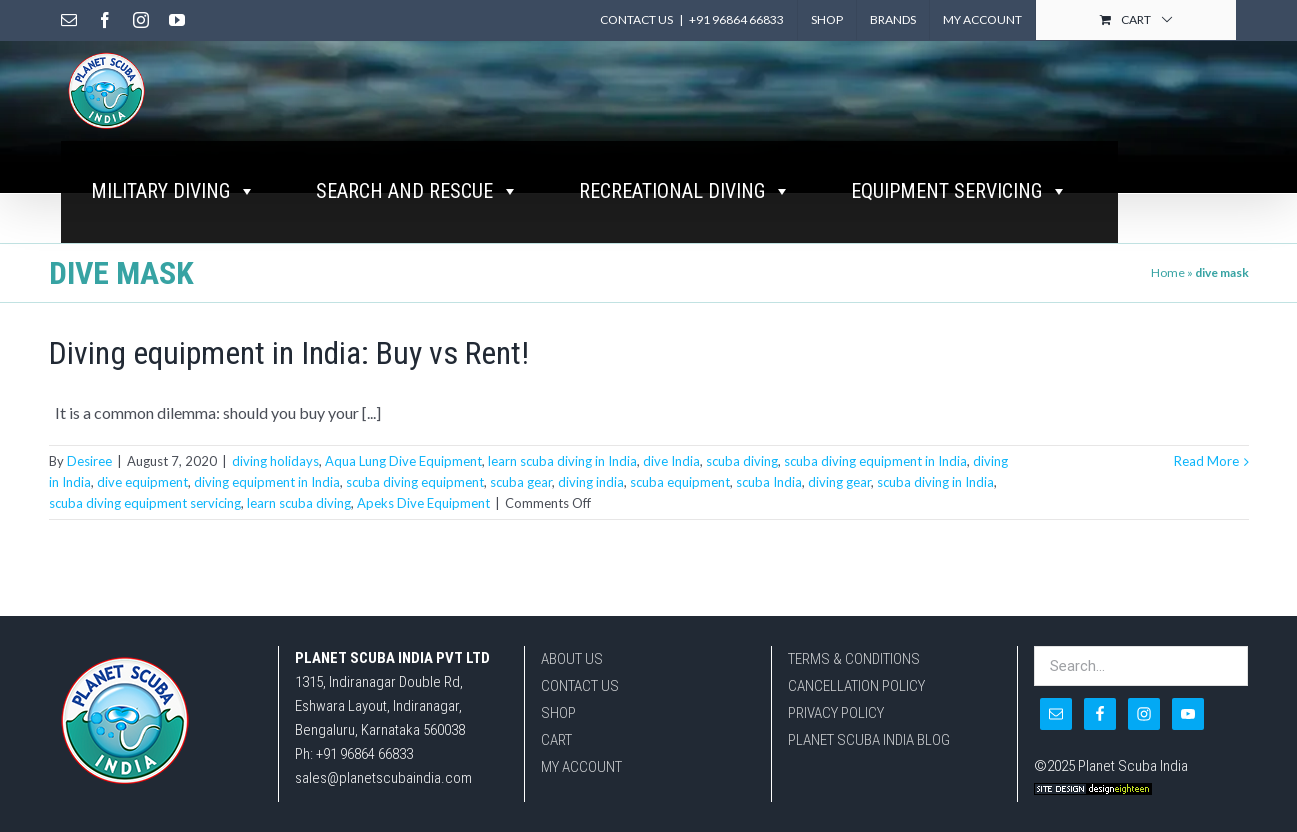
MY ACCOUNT (581, 767)
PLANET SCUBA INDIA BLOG (869, 740)
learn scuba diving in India (562, 461)
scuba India (769, 482)
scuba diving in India (935, 482)
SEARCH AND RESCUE (417, 191)
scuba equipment (680, 482)
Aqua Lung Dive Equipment (403, 461)
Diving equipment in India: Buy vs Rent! (289, 353)
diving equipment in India (267, 482)
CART (556, 740)
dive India (671, 461)
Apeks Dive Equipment (423, 503)
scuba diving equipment (415, 482)
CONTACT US (580, 686)
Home (1168, 272)
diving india (591, 482)
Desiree (89, 461)
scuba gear (521, 482)
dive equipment (142, 482)
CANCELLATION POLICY (856, 686)
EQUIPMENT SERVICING (959, 191)
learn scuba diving (299, 503)
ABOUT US (572, 659)
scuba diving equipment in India (875, 461)
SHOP (558, 713)
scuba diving (742, 461)
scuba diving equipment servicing (145, 503)
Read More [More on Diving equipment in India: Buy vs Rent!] (1206, 461)
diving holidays (275, 461)
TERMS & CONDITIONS (854, 659)
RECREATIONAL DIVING (685, 191)
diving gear (839, 482)
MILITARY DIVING (173, 191)
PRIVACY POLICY (836, 713)
